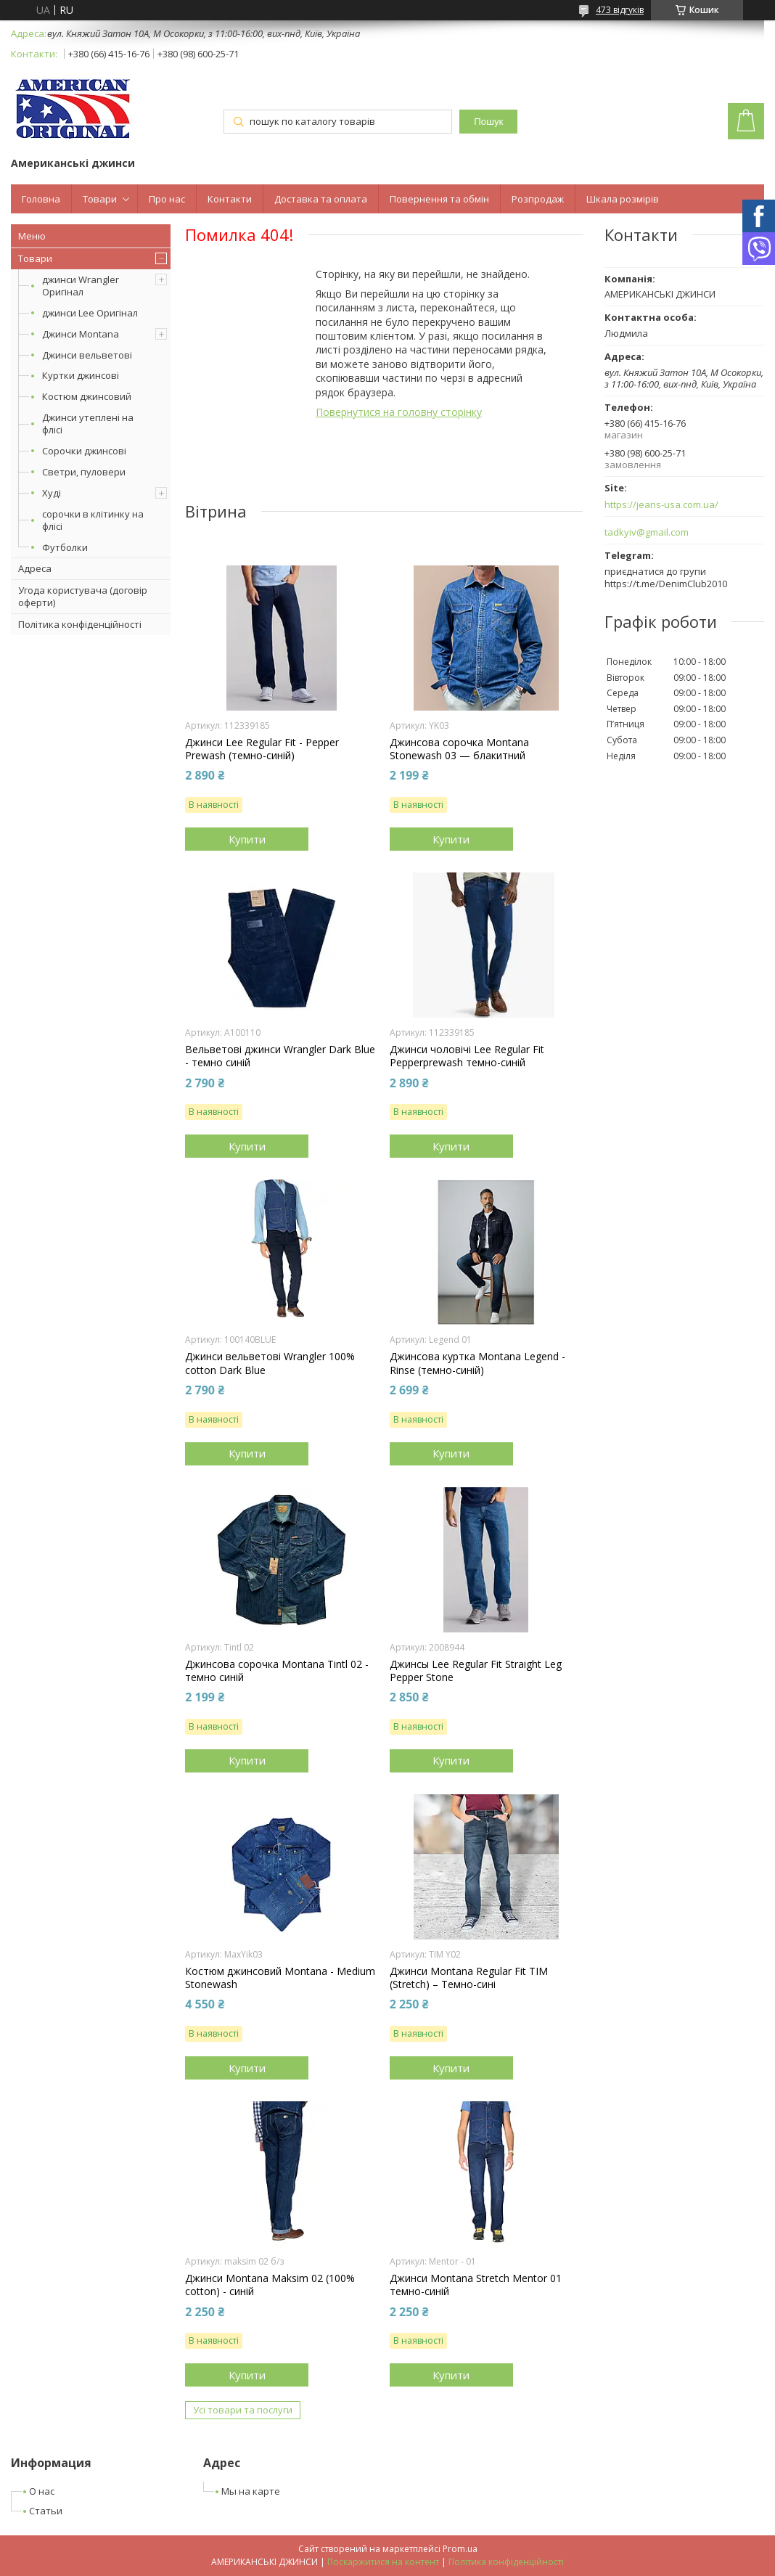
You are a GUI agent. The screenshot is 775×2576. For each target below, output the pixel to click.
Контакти (230, 198)
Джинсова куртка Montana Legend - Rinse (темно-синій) (477, 1363)
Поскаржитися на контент (383, 2562)
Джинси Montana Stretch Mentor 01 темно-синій (476, 2285)
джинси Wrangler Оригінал (80, 285)
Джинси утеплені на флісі (88, 423)
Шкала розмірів (622, 198)
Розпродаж (538, 198)
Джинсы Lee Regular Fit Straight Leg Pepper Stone (476, 1671)
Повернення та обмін (439, 198)
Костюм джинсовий (86, 396)
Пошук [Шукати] (488, 121)
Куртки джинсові (80, 375)
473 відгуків (620, 10)
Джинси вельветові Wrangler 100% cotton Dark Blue (270, 1363)
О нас (41, 2491)
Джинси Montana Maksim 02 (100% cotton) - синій (270, 2285)
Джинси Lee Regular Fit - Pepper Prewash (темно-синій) (262, 749)
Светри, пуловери (84, 471)
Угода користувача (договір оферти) (82, 596)
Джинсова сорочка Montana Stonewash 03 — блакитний (459, 749)
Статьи (45, 2510)
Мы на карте (250, 2491)
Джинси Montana (80, 333)
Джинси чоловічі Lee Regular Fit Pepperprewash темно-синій (467, 1056)
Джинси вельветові (87, 354)
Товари (100, 198)
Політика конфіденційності (80, 624)
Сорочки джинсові (84, 450)
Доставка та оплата (320, 198)
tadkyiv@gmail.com (646, 532)
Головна (41, 198)
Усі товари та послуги (242, 2409)
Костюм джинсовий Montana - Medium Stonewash (280, 1978)
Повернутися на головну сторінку (399, 412)
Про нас (167, 198)
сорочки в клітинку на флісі (93, 520)
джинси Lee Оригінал (90, 312)
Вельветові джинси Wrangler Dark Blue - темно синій (280, 1056)
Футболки (65, 547)
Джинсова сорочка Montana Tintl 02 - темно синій (277, 1671)
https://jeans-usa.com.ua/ (661, 505)
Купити (247, 839)
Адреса (35, 568)
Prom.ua (460, 2549)
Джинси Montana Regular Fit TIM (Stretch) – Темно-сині (469, 1978)
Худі (51, 492)
